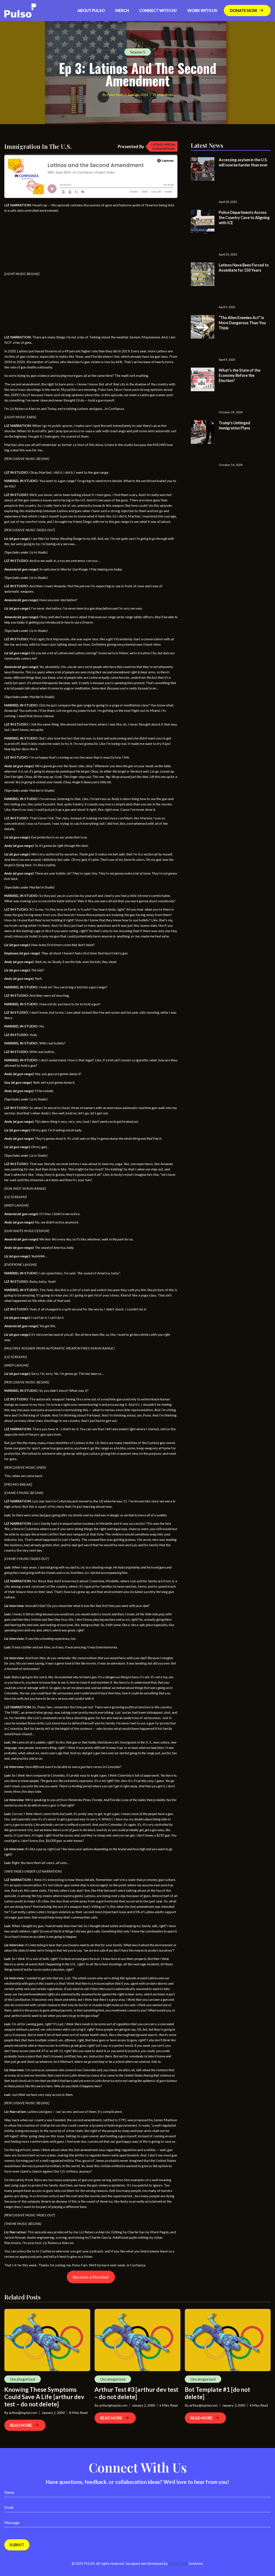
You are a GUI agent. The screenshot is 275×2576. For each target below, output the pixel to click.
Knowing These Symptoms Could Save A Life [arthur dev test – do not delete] (44, 2397)
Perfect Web (186, 2564)
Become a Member (91, 2276)
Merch (122, 10)
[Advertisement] (36, 243)
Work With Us (202, 10)
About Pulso (91, 10)
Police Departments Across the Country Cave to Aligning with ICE (244, 217)
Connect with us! (158, 10)
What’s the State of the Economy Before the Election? (239, 375)
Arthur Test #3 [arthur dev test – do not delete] (137, 2393)
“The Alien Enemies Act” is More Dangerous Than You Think (242, 322)
